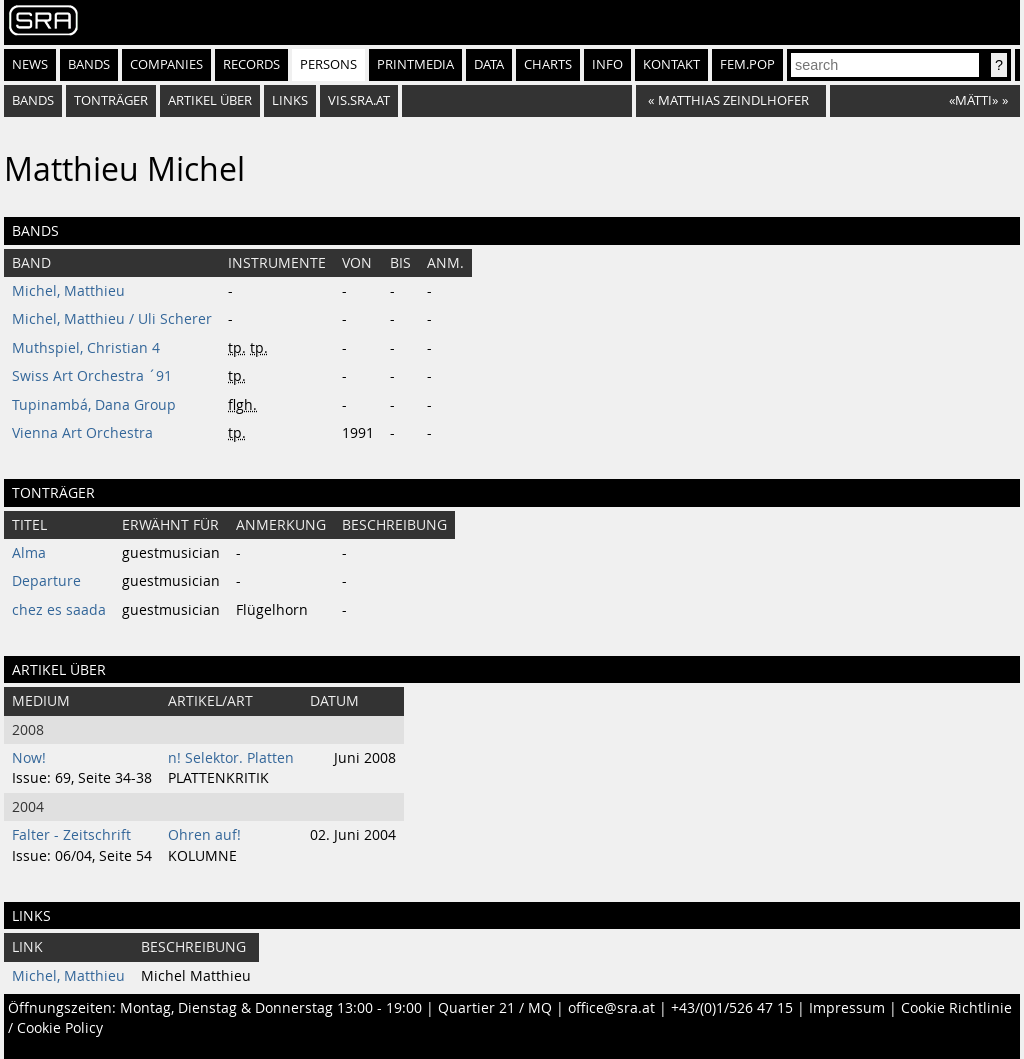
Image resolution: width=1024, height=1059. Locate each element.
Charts (548, 64)
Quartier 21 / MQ (495, 1008)
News (30, 64)
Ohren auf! (204, 835)
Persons (328, 64)
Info (607, 64)
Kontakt (671, 64)
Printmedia (415, 64)
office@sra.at (611, 1008)
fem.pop (747, 64)
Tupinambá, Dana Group (94, 405)
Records (251, 64)
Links (290, 100)
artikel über (210, 100)
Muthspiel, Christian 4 (86, 348)
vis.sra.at (359, 100)
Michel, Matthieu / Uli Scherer (112, 319)
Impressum (847, 1008)
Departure (46, 581)
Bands (89, 64)
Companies (166, 64)
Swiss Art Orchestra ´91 (92, 376)
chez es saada (59, 610)
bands (33, 100)
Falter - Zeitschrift (71, 835)
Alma (29, 553)
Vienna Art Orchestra (82, 433)
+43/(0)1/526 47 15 (732, 1008)
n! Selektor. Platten (231, 758)
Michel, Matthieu (68, 291)
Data (489, 64)
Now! (29, 758)
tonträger (111, 100)
